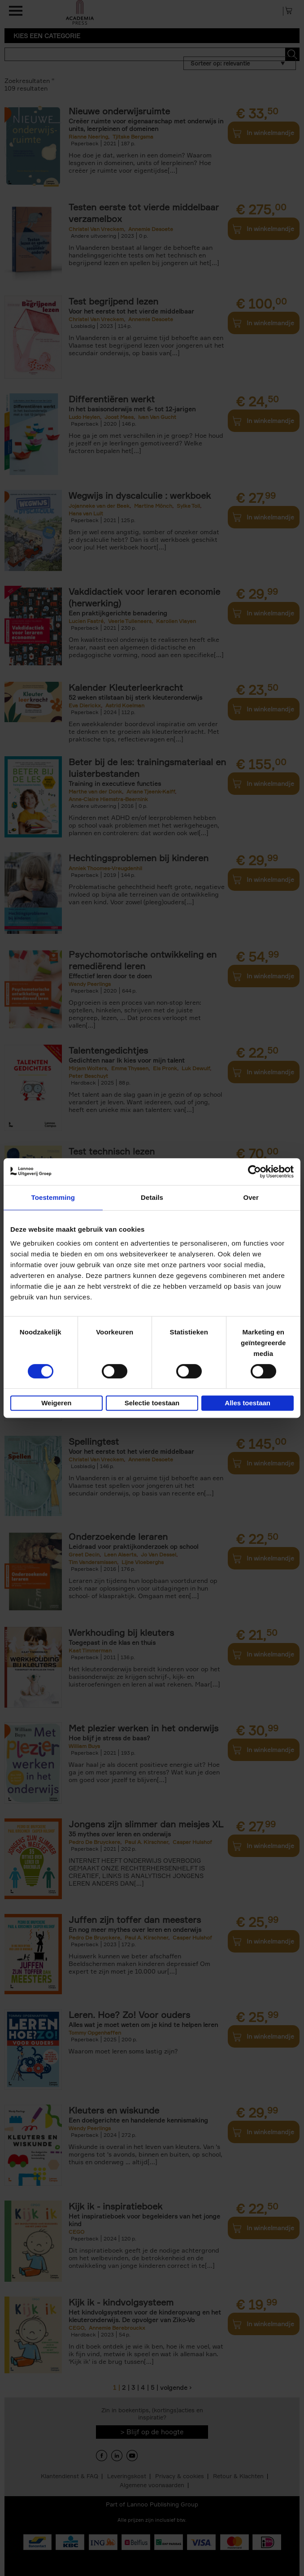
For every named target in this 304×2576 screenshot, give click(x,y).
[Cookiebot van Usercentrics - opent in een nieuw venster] (254, 1171)
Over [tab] (251, 1197)
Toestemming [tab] (53, 1197)
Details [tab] (152, 1197)
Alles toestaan (247, 1403)
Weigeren (56, 1403)
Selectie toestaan (152, 1403)
